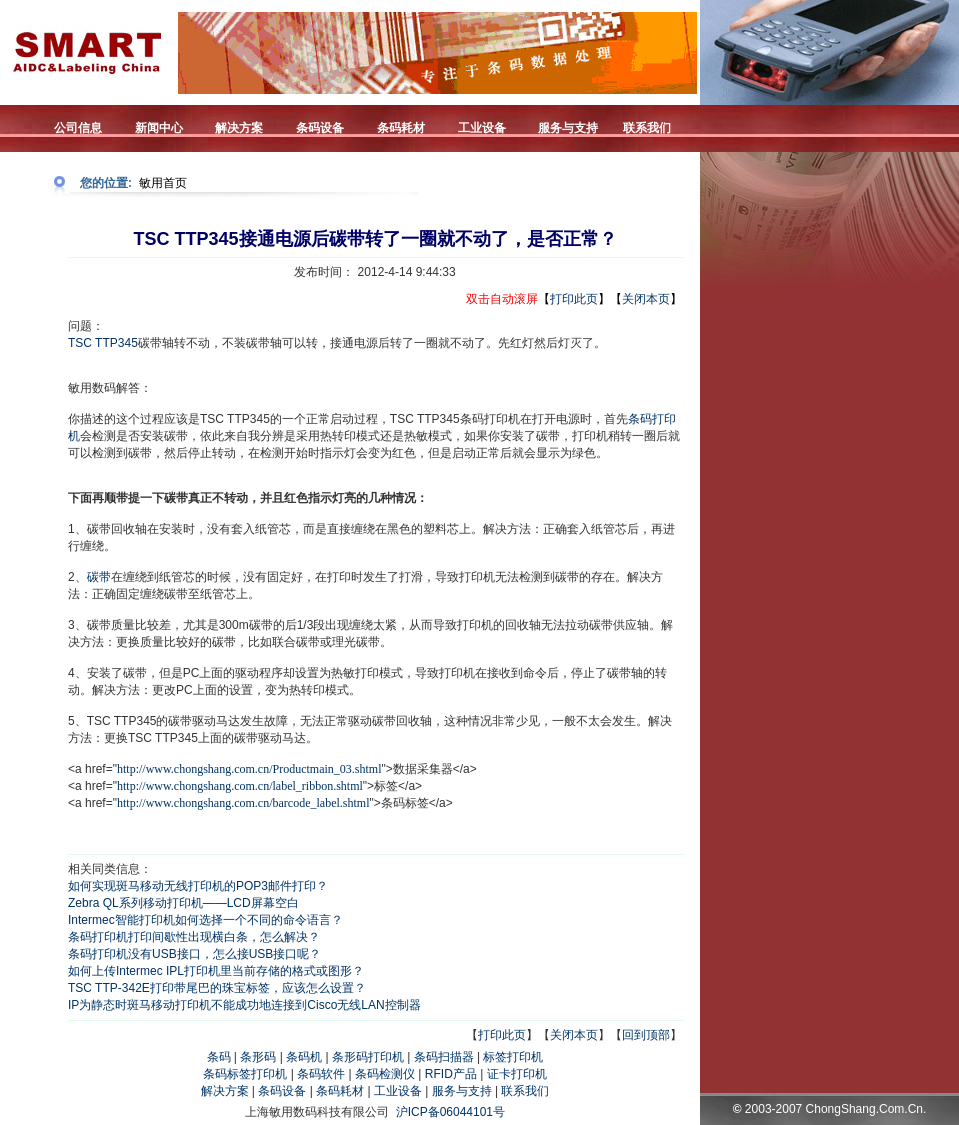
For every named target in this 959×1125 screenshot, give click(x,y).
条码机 (304, 1057)
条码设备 (282, 1091)
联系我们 (525, 1091)
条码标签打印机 (245, 1074)
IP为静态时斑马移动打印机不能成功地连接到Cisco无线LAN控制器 (244, 1005)
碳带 (99, 577)
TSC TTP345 (103, 343)
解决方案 (225, 1091)
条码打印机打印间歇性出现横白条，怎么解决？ (194, 937)
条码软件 (321, 1074)
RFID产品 (451, 1074)
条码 (219, 1057)
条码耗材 (340, 1091)
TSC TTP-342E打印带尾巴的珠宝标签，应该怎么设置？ (217, 988)
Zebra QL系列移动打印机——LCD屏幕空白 (183, 903)
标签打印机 (513, 1057)
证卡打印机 (517, 1074)
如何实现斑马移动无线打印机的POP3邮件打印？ (198, 886)
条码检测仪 (385, 1074)
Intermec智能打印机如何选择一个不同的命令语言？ (205, 920)
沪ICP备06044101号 (450, 1112)
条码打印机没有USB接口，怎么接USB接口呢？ (194, 954)
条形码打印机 (368, 1057)
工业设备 (398, 1091)
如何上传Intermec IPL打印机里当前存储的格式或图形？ (216, 971)
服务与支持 (462, 1091)
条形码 (258, 1057)
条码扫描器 (444, 1057)
